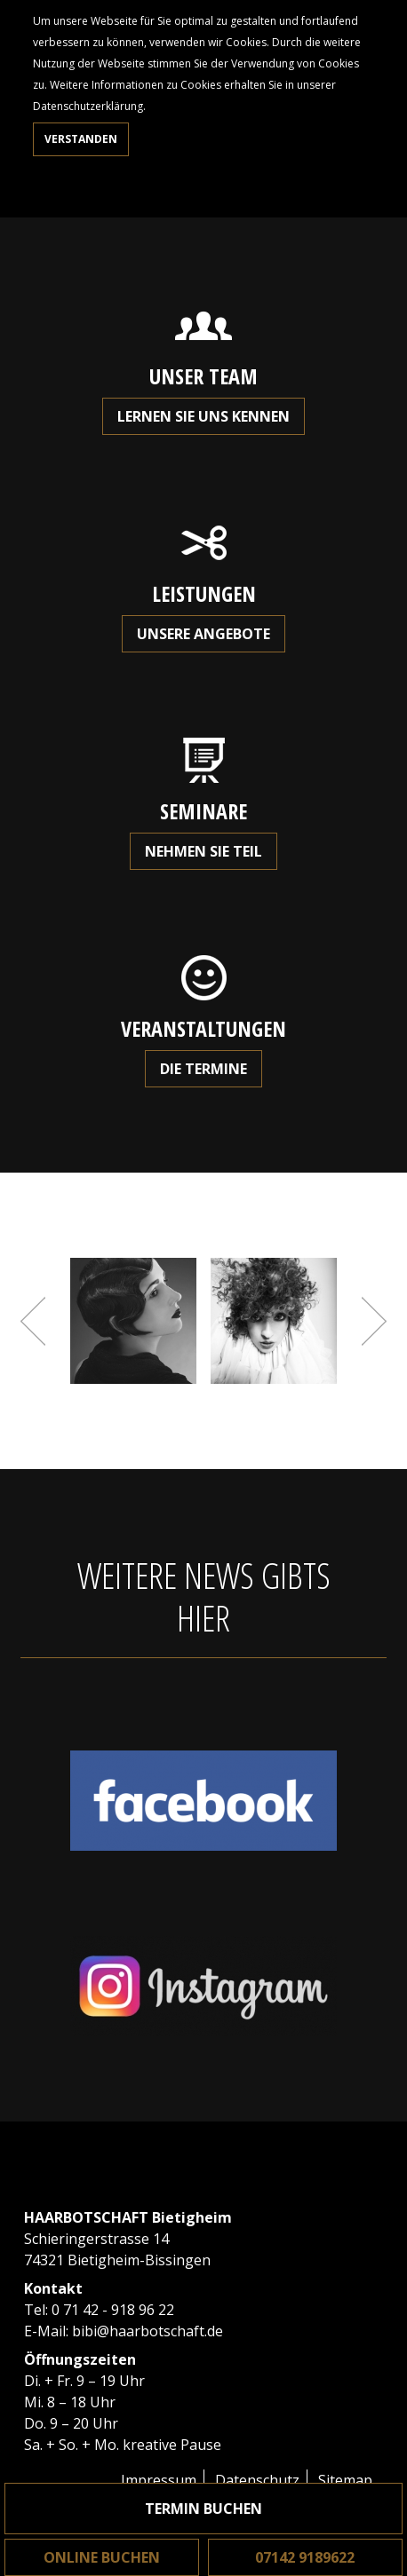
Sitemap (345, 2480)
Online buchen (102, 2557)
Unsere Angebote (203, 634)
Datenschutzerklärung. (89, 106)
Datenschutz (257, 2480)
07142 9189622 (305, 2557)
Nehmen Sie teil (203, 851)
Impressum (158, 2480)
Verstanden (80, 138)
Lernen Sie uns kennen (203, 416)
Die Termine (203, 1069)
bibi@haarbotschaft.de (147, 2331)
